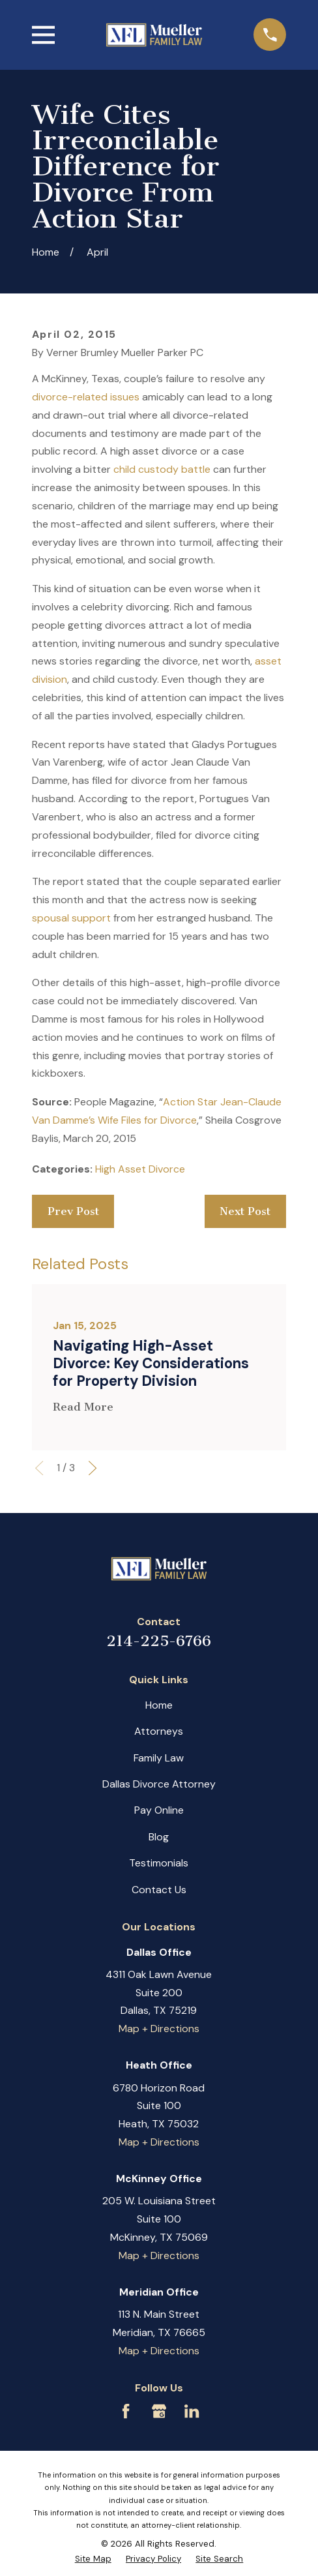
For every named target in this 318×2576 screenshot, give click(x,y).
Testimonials (158, 1863)
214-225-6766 (158, 1641)
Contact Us (159, 1889)
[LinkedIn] (191, 2411)
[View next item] (92, 1468)
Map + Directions (159, 2028)
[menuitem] (93, 2558)
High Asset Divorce (140, 1169)
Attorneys (158, 1731)
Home (159, 1705)
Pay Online (159, 1810)
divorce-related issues (85, 397)
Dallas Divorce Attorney (159, 1784)
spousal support (71, 918)
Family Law (159, 1758)
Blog (159, 1837)
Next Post (245, 1211)
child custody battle (161, 469)
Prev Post (73, 1211)
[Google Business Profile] (159, 2411)
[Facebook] (126, 2411)
